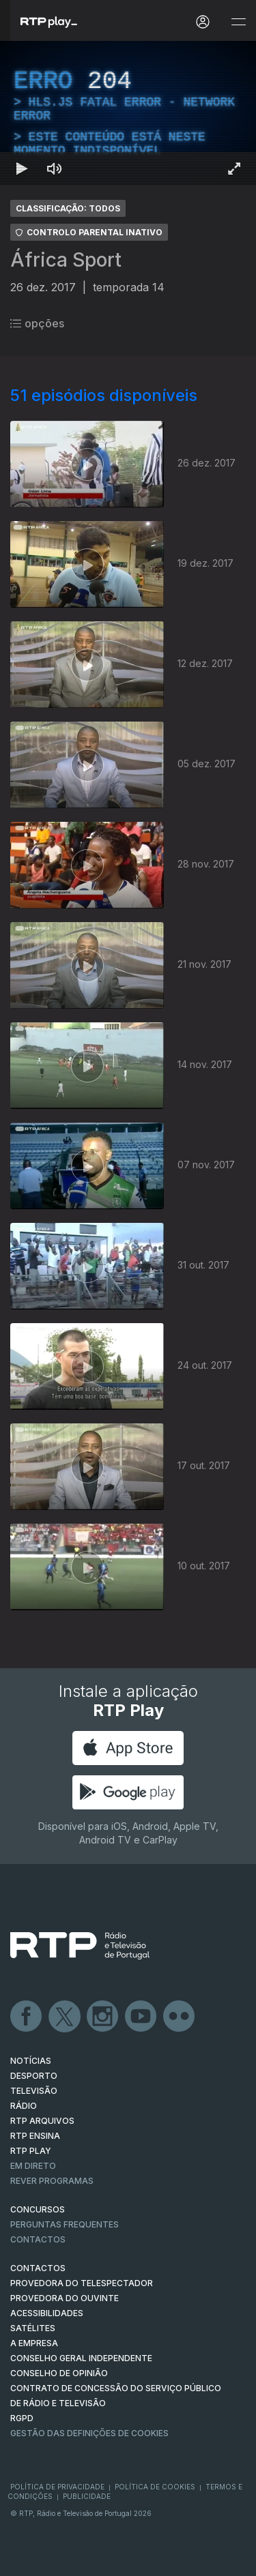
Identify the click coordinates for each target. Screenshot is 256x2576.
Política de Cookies (155, 2487)
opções (37, 323)
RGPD (21, 2418)
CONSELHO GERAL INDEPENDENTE (81, 2358)
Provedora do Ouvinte (64, 2298)
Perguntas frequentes (64, 2224)
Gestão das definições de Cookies (89, 2433)
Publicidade (87, 2496)
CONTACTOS (38, 2268)
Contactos (38, 2239)
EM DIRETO (33, 2166)
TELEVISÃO (33, 2091)
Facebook (26, 2016)
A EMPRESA (34, 2343)
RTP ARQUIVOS (42, 2121)
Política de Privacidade (57, 2487)
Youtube (141, 2016)
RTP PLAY (30, 2151)
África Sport (66, 259)
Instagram (103, 2016)
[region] (128, 113)
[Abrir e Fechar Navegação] (238, 22)
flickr (179, 2016)
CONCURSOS (37, 2209)
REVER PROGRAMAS (52, 2181)
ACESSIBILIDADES (46, 2313)
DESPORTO (33, 2076)
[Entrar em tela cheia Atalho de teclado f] (234, 168)
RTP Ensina (35, 2136)
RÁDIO (23, 2106)
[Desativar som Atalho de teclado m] (54, 168)
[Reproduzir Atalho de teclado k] (21, 168)
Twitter (64, 2016)
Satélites (32, 2328)
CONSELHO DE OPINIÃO (59, 2373)
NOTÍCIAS (30, 2061)
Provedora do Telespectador (81, 2283)
